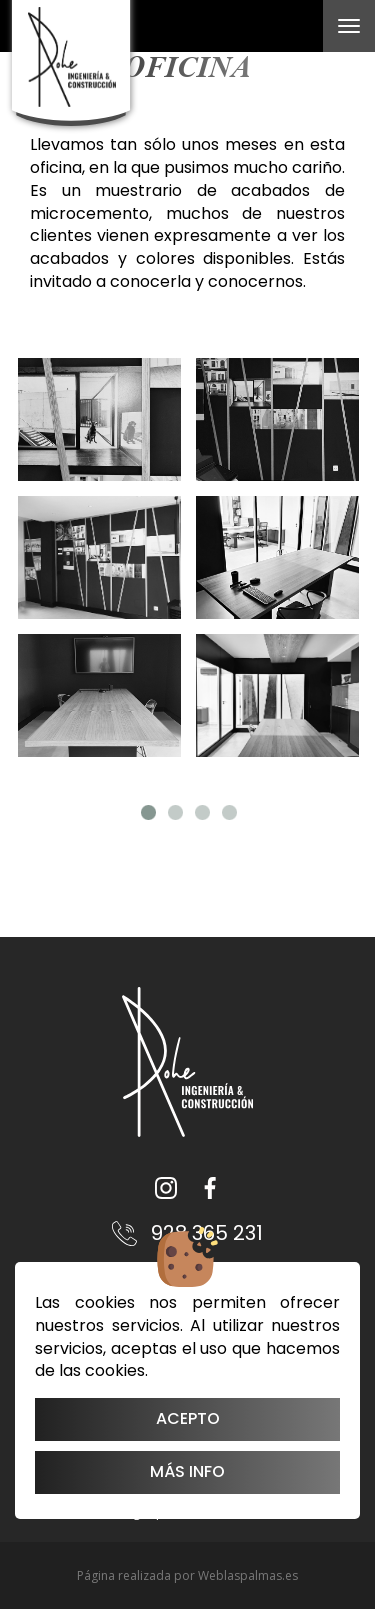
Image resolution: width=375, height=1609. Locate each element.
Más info (187, 1471)
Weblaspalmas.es (248, 1575)
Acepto (188, 1418)
